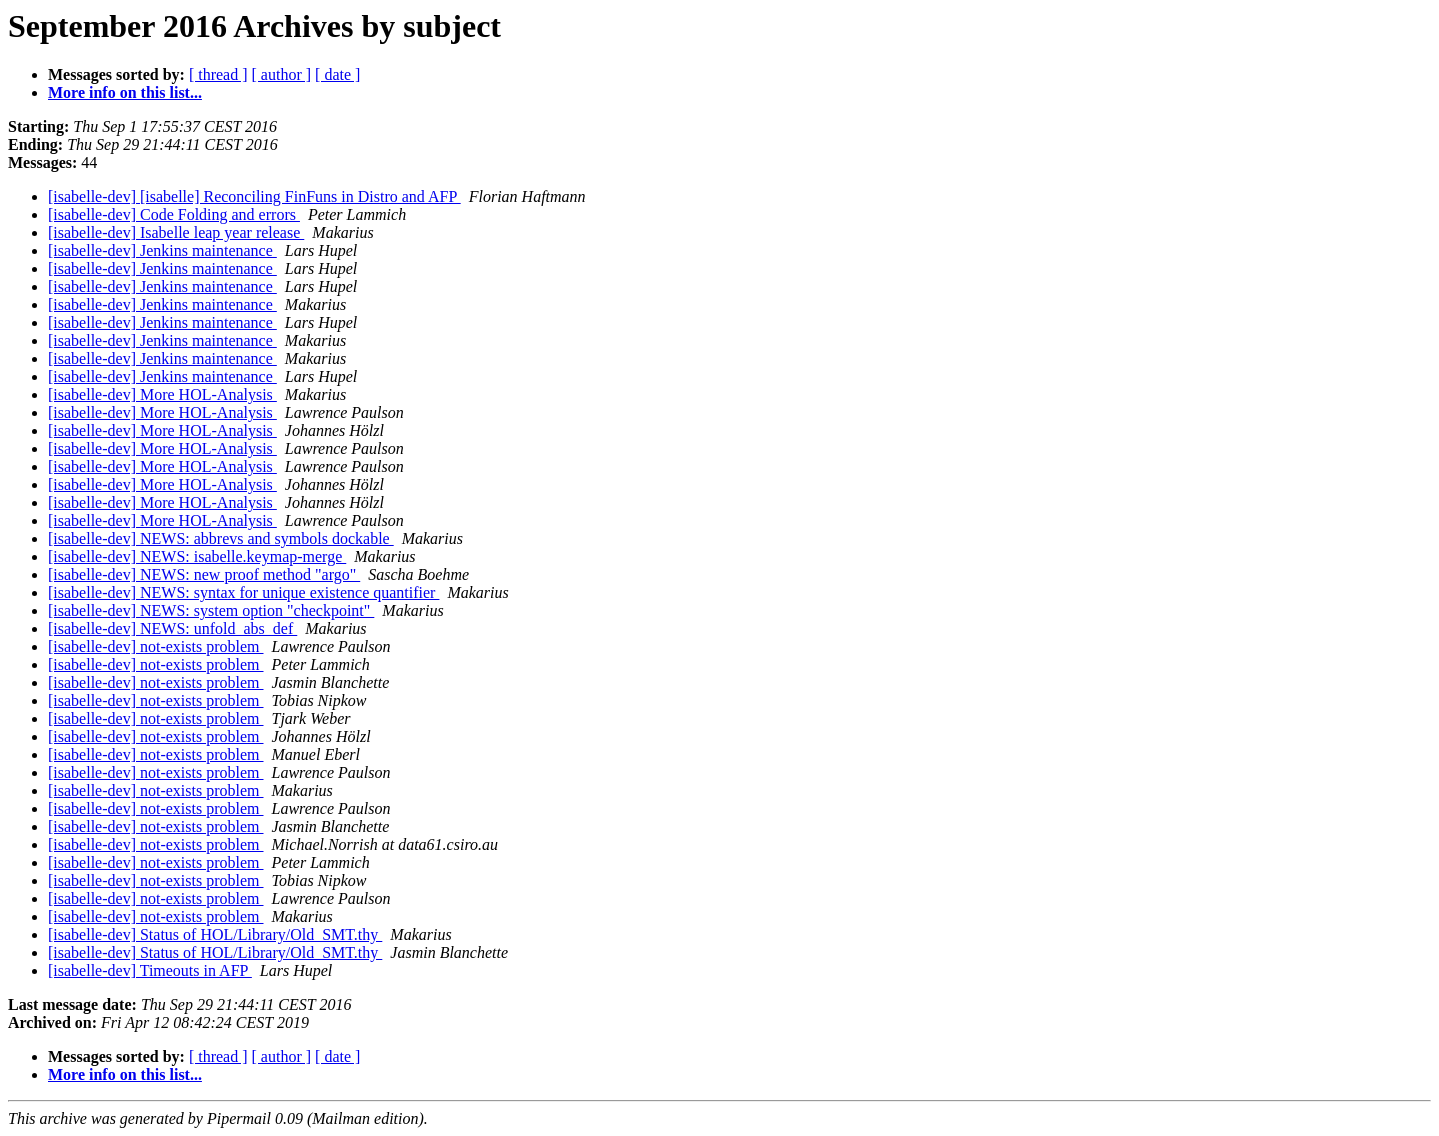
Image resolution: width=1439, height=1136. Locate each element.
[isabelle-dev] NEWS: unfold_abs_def (172, 628)
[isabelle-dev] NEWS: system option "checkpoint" (211, 610)
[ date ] (337, 74)
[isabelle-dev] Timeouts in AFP (150, 970)
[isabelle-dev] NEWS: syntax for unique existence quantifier (243, 592)
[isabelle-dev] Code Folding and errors (174, 214)
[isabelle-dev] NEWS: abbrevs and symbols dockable (221, 538)
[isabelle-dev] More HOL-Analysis (162, 394)
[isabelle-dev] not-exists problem (156, 646)
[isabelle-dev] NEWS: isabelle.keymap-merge (197, 556)
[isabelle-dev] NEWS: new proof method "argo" (204, 574)
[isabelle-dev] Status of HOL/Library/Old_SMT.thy (215, 934)
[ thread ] (218, 74)
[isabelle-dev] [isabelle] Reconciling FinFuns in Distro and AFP (254, 196)
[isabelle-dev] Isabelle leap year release (176, 232)
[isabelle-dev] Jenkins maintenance (162, 250)
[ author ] (282, 74)
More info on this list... (125, 92)
